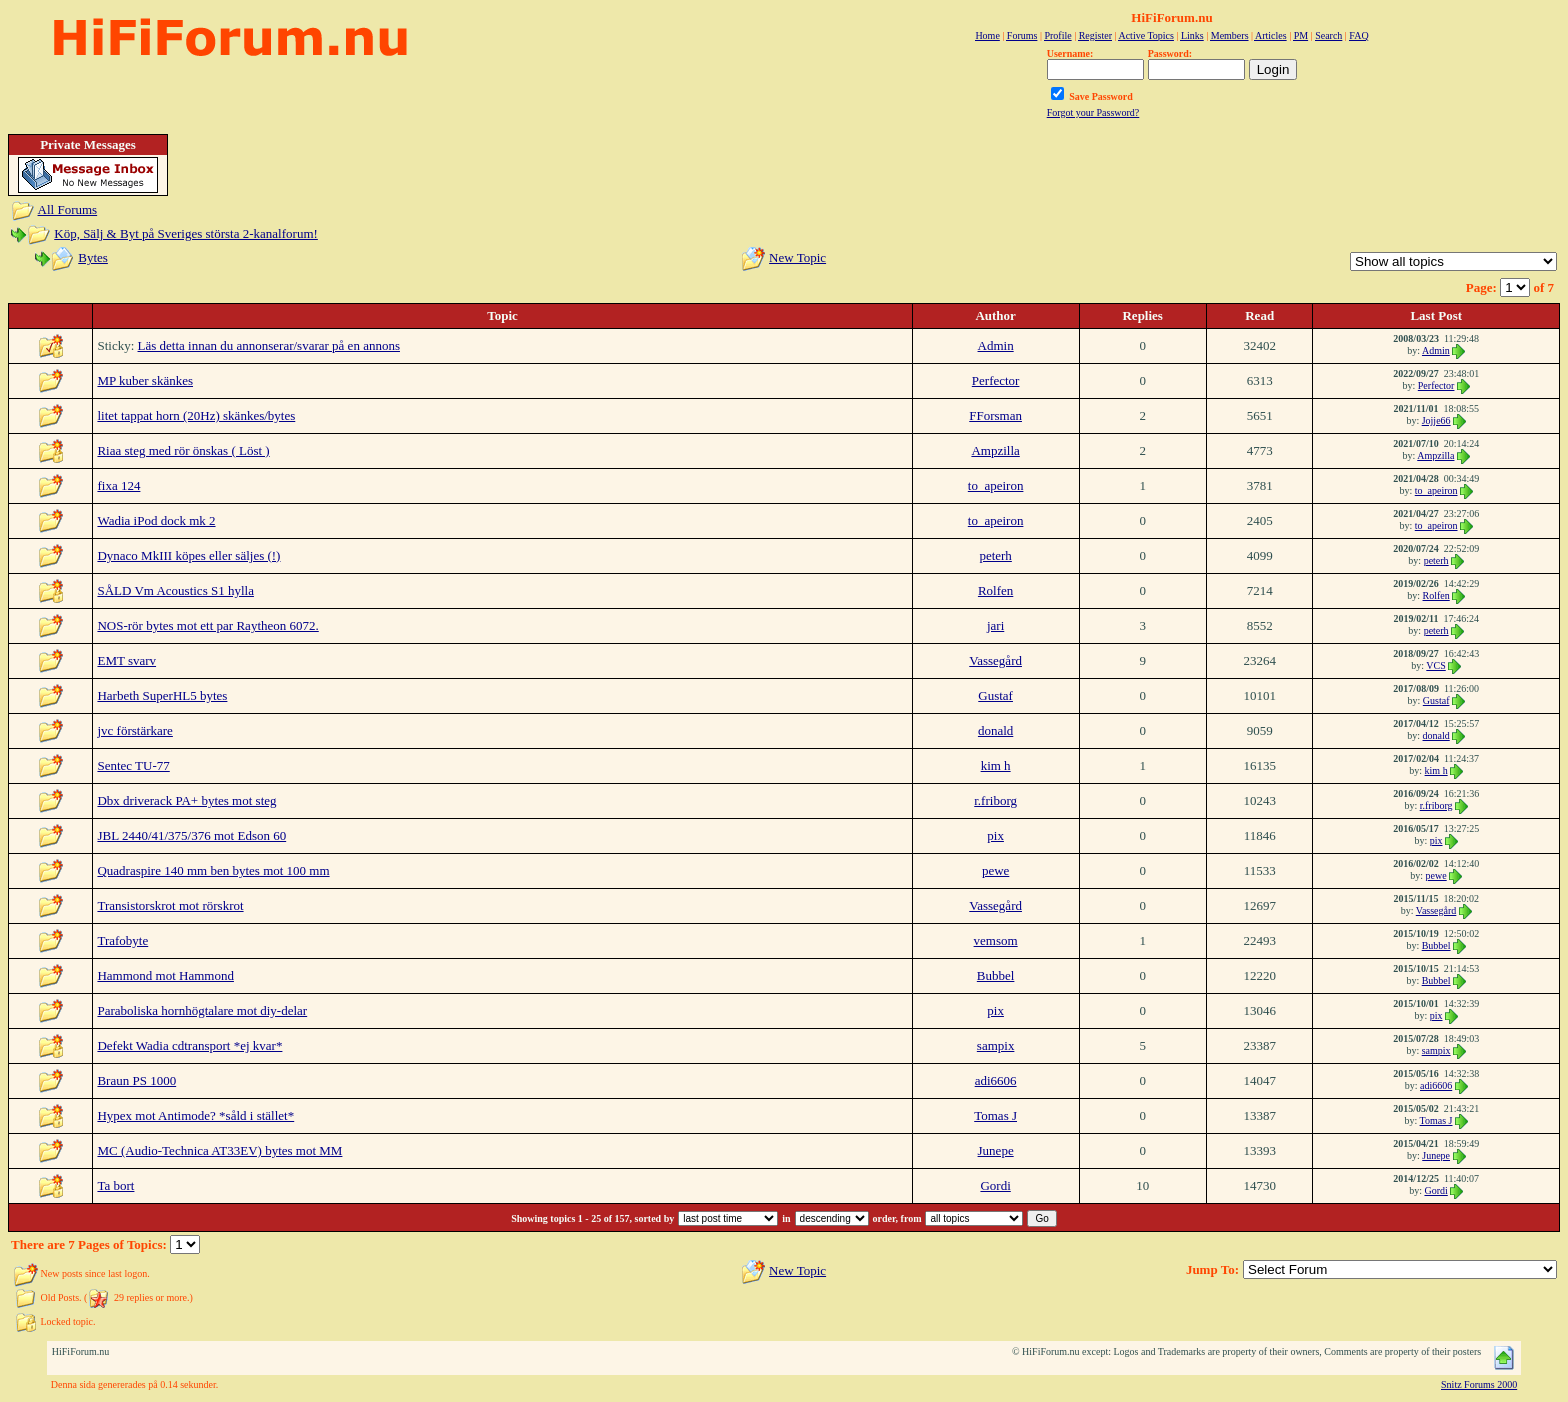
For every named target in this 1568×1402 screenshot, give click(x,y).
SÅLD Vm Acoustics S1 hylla (175, 590)
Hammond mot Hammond (165, 975)
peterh (995, 555)
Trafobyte (122, 940)
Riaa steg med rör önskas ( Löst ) (183, 450)
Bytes (93, 257)
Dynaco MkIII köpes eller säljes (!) (188, 555)
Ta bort (115, 1185)
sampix (996, 1045)
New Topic (797, 257)
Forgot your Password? (1093, 112)
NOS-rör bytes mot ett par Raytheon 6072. (207, 625)
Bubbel (1436, 945)
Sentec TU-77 (133, 765)
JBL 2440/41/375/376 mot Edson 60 (191, 835)
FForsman (995, 415)
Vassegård (995, 660)
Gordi (995, 1185)
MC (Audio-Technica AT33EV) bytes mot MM (219, 1150)
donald (995, 730)
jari (995, 625)
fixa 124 (118, 485)
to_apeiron (996, 485)
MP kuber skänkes (145, 380)
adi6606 (996, 1080)
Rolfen (995, 590)
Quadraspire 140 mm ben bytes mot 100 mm (213, 870)
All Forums (68, 209)
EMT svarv (126, 660)
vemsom (996, 940)
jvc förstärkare (134, 730)
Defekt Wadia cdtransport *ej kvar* (189, 1045)
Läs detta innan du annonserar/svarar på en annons (269, 345)
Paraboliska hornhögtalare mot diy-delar (202, 1010)
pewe (995, 870)
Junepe (996, 1150)
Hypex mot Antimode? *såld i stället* (195, 1115)
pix (995, 835)
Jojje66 (1436, 420)
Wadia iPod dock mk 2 (156, 520)
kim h (996, 765)
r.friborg (995, 800)
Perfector (996, 380)
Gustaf (995, 695)
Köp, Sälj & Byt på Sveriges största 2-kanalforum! (186, 233)
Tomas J (995, 1115)
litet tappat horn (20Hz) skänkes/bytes (196, 415)
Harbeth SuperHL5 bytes (162, 695)
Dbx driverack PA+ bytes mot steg (186, 800)
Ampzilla (995, 450)
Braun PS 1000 (136, 1080)
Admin (996, 345)
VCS (1435, 665)
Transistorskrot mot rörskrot (170, 905)
